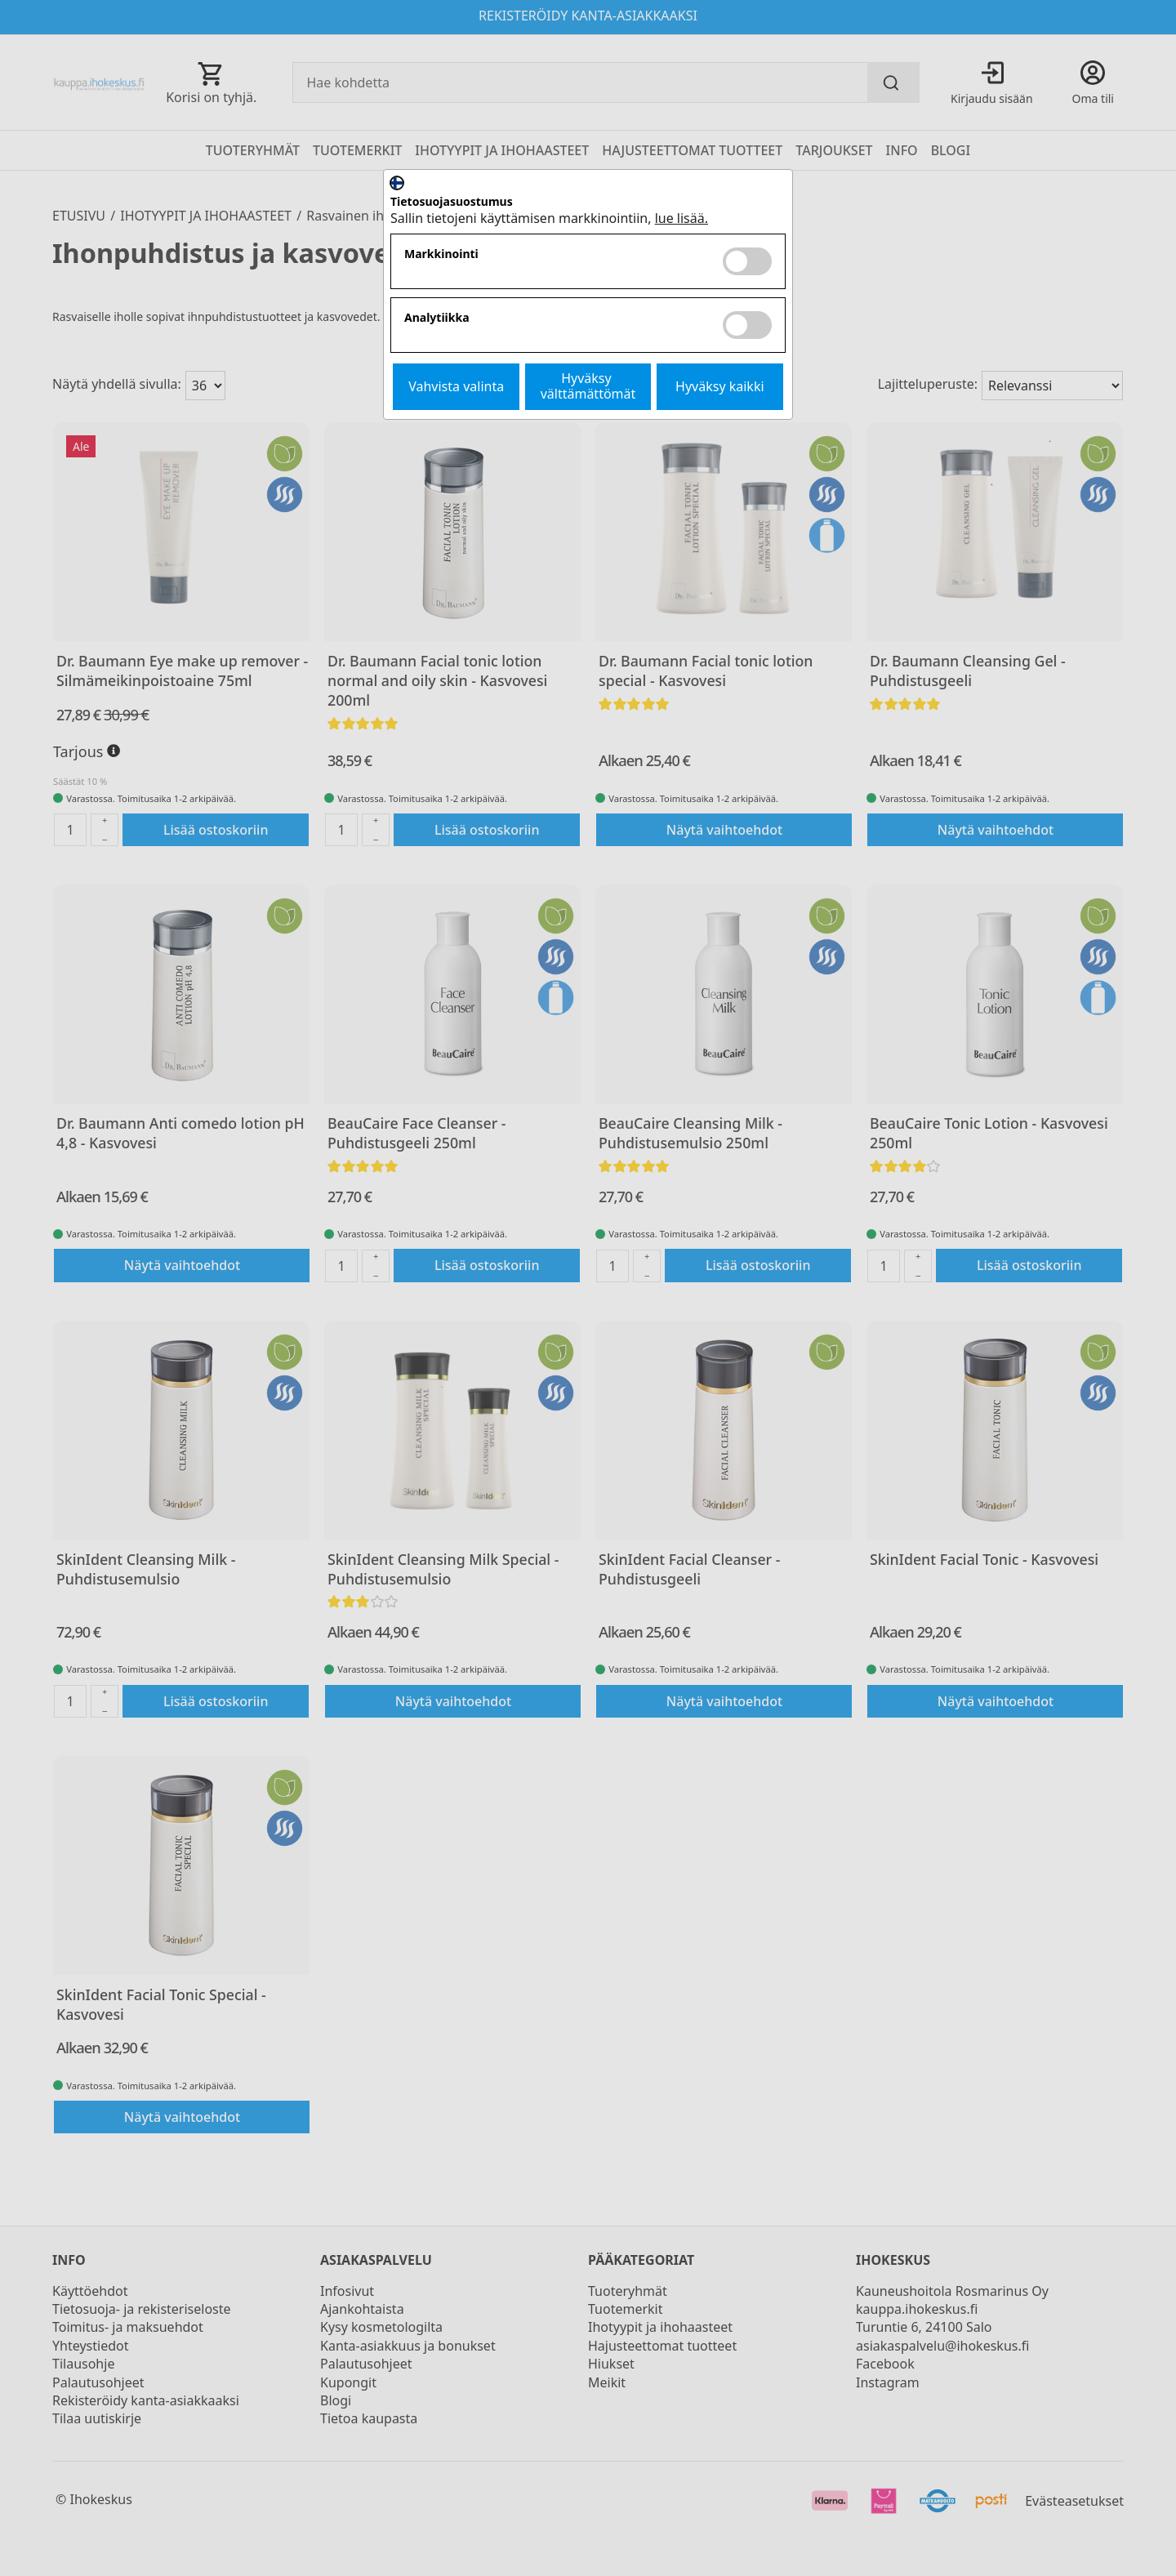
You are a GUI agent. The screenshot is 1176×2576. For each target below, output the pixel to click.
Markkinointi (441, 254)
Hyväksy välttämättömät (588, 386)
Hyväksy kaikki (719, 386)
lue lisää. (681, 218)
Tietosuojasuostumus (451, 202)
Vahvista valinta (456, 386)
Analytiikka (437, 318)
